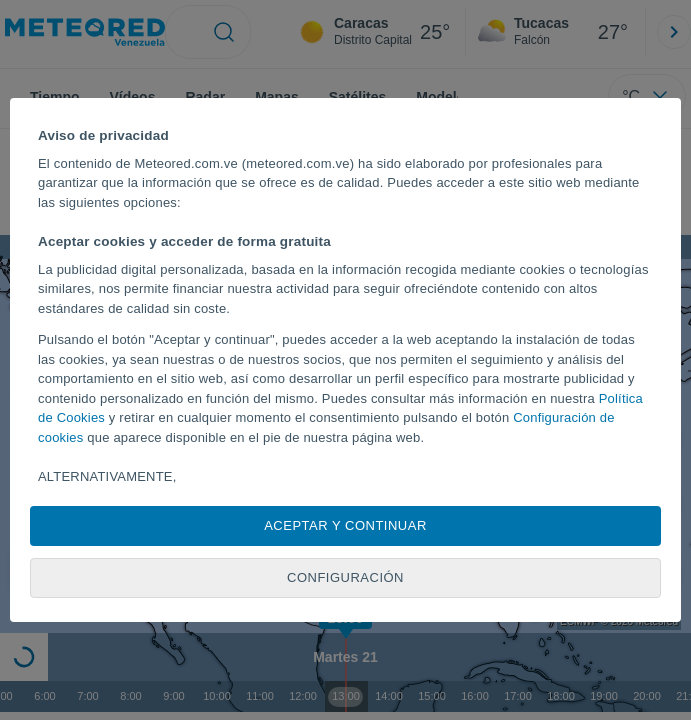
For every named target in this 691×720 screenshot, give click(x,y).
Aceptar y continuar (345, 525)
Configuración (345, 577)
